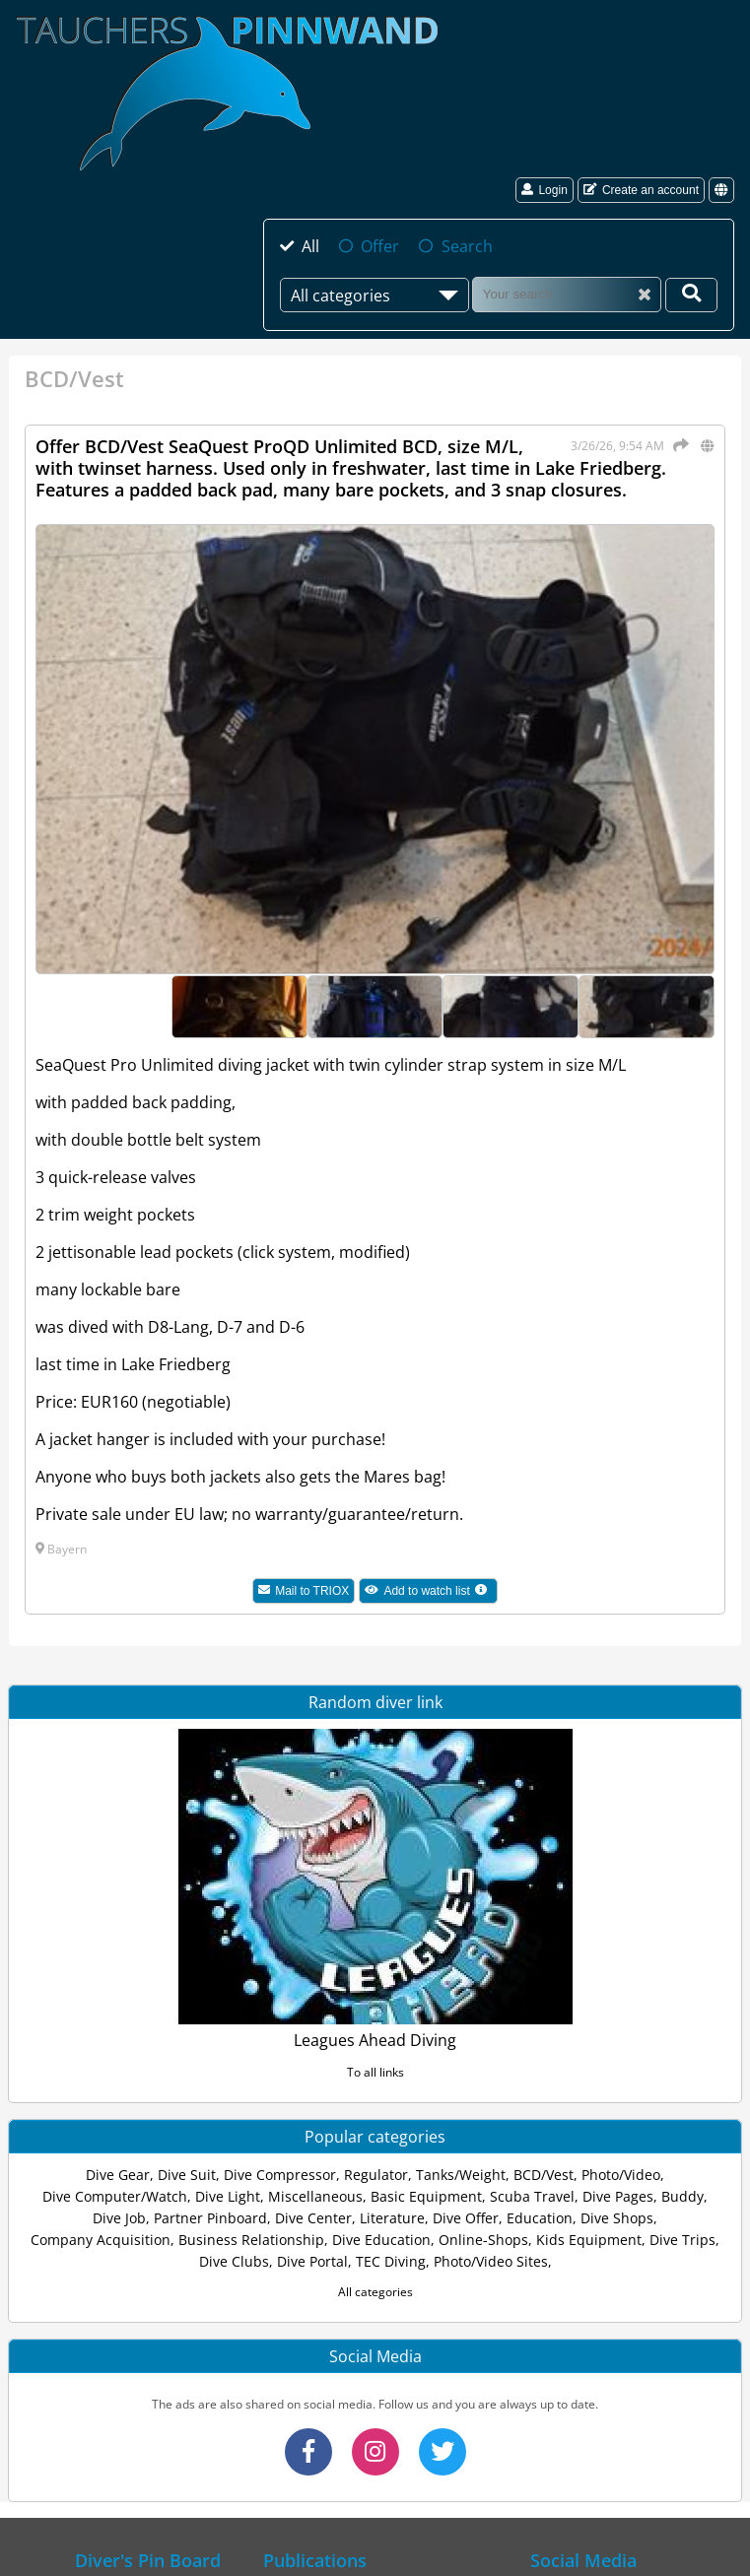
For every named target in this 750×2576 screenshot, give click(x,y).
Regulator (376, 2174)
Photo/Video (620, 2174)
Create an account (641, 190)
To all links (375, 2072)
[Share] (678, 445)
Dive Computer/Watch (114, 2196)
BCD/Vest (543, 2174)
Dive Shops (616, 2218)
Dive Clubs (234, 2261)
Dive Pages (617, 2196)
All (310, 246)
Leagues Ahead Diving (375, 2040)
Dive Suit (187, 2174)
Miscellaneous (315, 2196)
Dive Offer (466, 2218)
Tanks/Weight (461, 2174)
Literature (392, 2218)
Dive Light (227, 2196)
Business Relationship (251, 2239)
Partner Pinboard (210, 2218)
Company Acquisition (100, 2239)
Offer (380, 246)
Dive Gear (118, 2174)
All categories (375, 2291)
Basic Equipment (426, 2196)
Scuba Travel (532, 2196)
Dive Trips (682, 2239)
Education (540, 2218)
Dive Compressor (280, 2174)
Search (467, 246)
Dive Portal (312, 2261)
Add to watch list (431, 1593)
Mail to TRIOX (303, 1591)
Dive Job (119, 2218)
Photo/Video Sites (491, 2261)
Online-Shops (483, 2239)
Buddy (682, 2196)
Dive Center (313, 2218)
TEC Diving (391, 2261)
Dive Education (381, 2239)
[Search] (566, 294)
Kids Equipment (589, 2239)
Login (544, 190)
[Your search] (691, 295)
